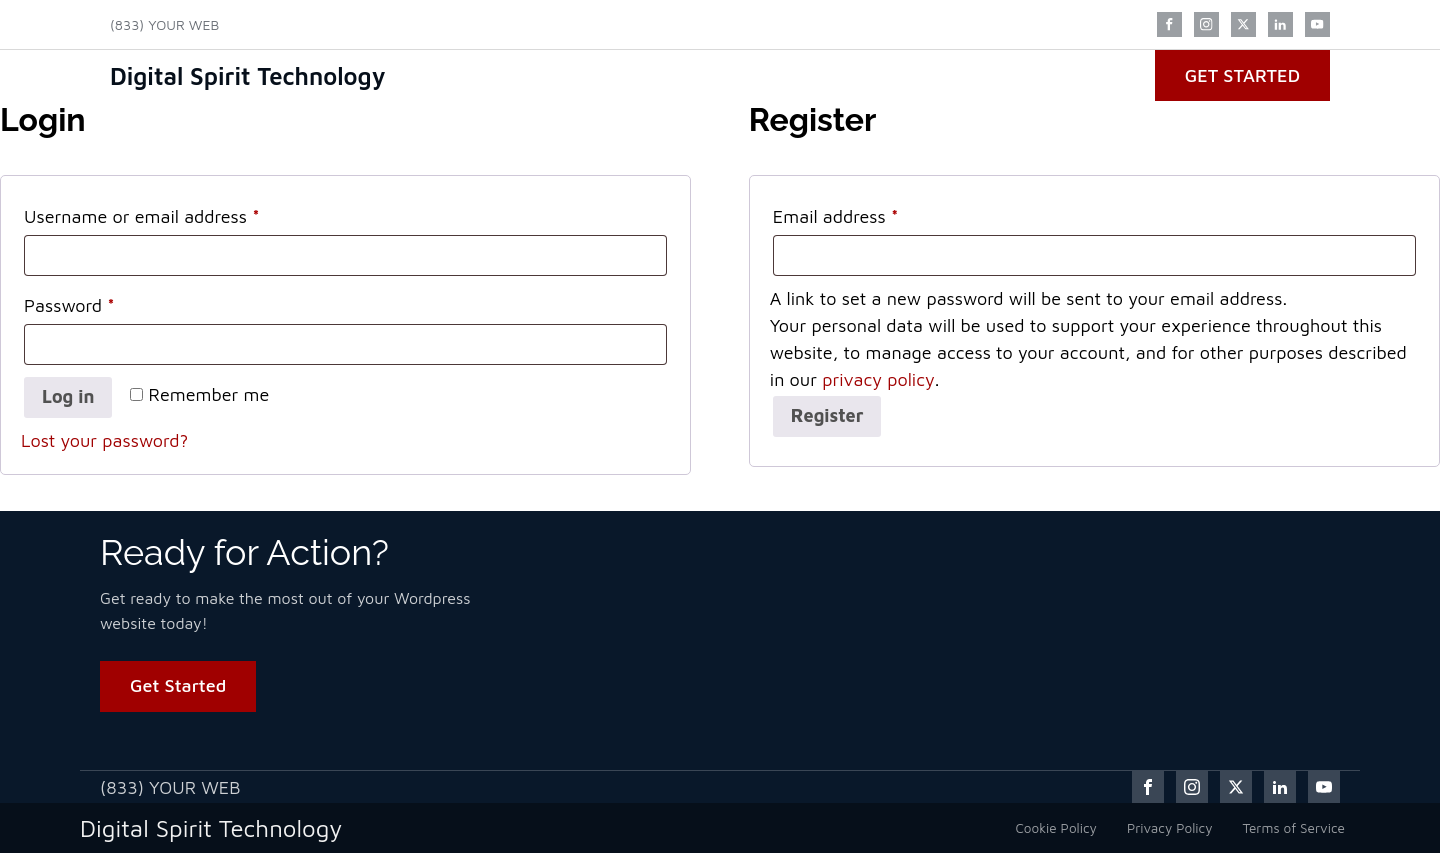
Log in (68, 396)
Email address (871, 213)
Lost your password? (104, 440)
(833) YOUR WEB (164, 24)
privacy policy (878, 379)
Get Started (1242, 75)
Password (105, 302)
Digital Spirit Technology (248, 76)
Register (827, 415)
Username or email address (177, 213)
